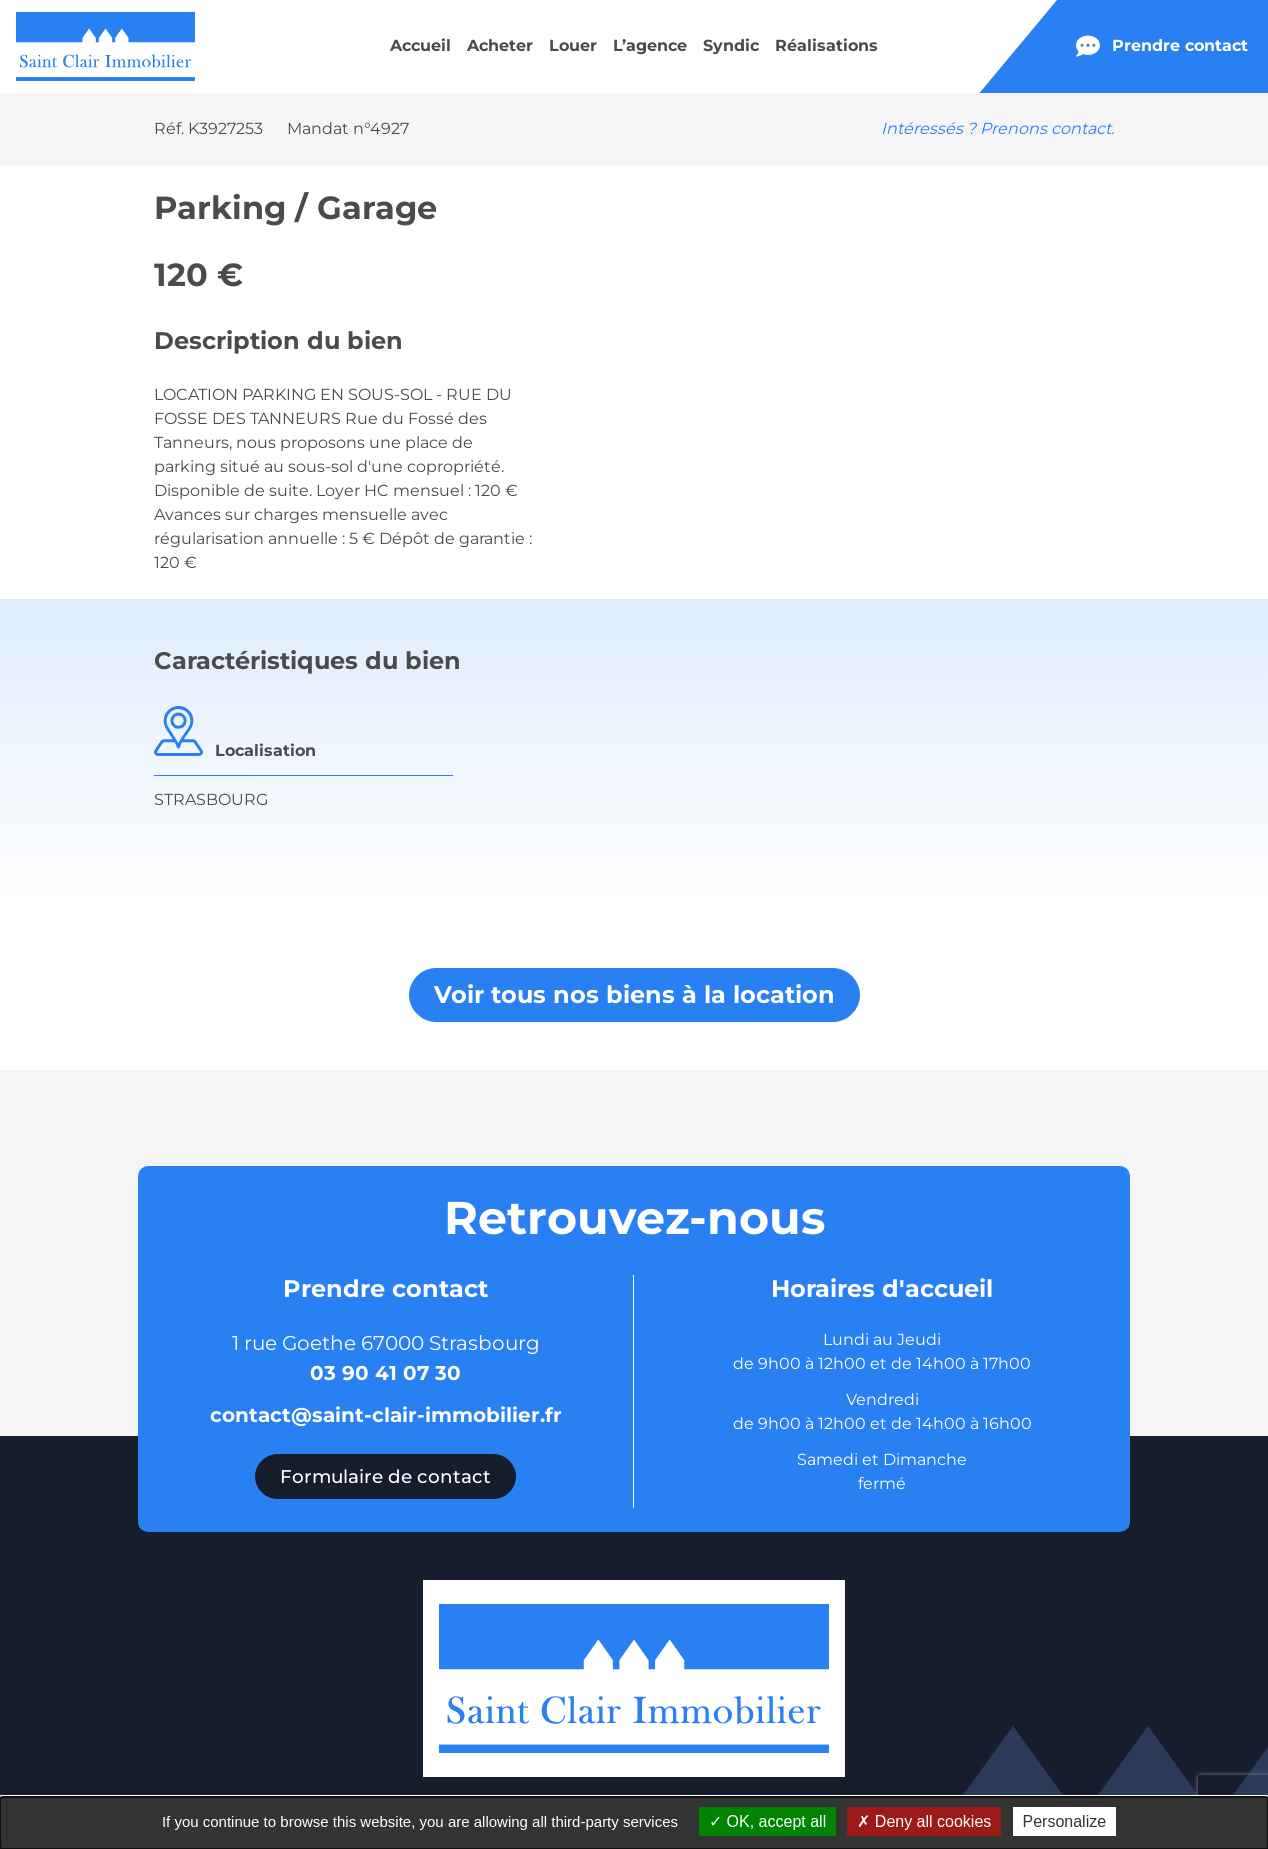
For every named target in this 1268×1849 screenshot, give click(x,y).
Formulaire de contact (385, 1476)
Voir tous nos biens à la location (634, 994)
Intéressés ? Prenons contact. (997, 128)
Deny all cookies (924, 1821)
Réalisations (826, 45)
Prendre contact (1162, 46)
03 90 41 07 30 (385, 1373)
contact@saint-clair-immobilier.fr (386, 1415)
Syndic (731, 45)
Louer (573, 45)
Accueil (420, 45)
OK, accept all (767, 1821)
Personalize (1065, 1821)
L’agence (650, 45)
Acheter (500, 45)
